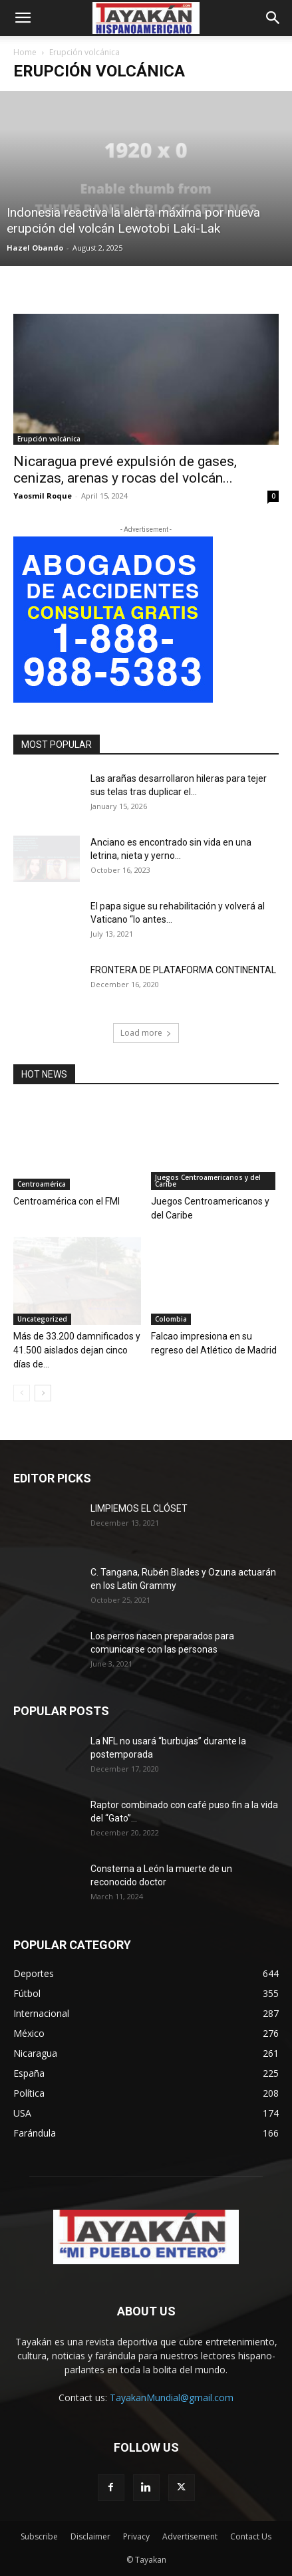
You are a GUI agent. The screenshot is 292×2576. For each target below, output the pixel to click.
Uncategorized (42, 1319)
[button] (22, 18)
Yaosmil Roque (42, 496)
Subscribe (39, 2536)
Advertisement (190, 2536)
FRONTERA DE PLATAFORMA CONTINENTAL (183, 970)
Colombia (171, 1319)
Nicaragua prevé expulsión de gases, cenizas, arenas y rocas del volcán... (125, 469)
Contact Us (250, 2536)
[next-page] (43, 1393)
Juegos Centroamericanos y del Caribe (208, 1181)
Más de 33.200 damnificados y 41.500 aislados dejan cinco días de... (76, 1350)
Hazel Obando (35, 248)
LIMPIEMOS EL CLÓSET (139, 1508)
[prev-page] (21, 1393)
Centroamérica (41, 1184)
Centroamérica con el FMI (66, 1201)
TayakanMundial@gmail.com (171, 2397)
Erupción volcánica (48, 438)
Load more (146, 1032)
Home (25, 52)
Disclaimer (90, 2536)
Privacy (136, 2536)
